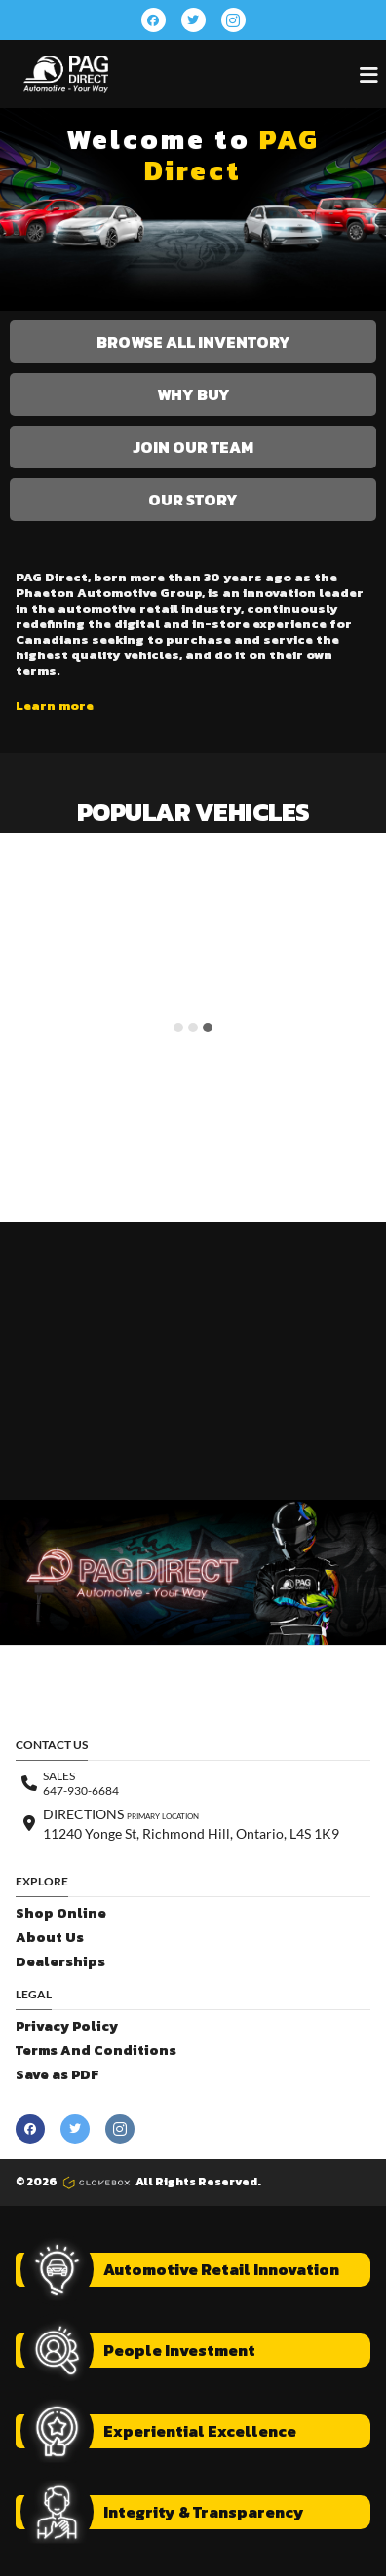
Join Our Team (193, 447)
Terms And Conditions (96, 2050)
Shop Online (61, 1913)
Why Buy (193, 394)
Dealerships (60, 1962)
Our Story (193, 499)
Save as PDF (57, 2075)
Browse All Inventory (193, 342)
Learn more (55, 706)
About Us (50, 1937)
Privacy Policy (67, 2026)
